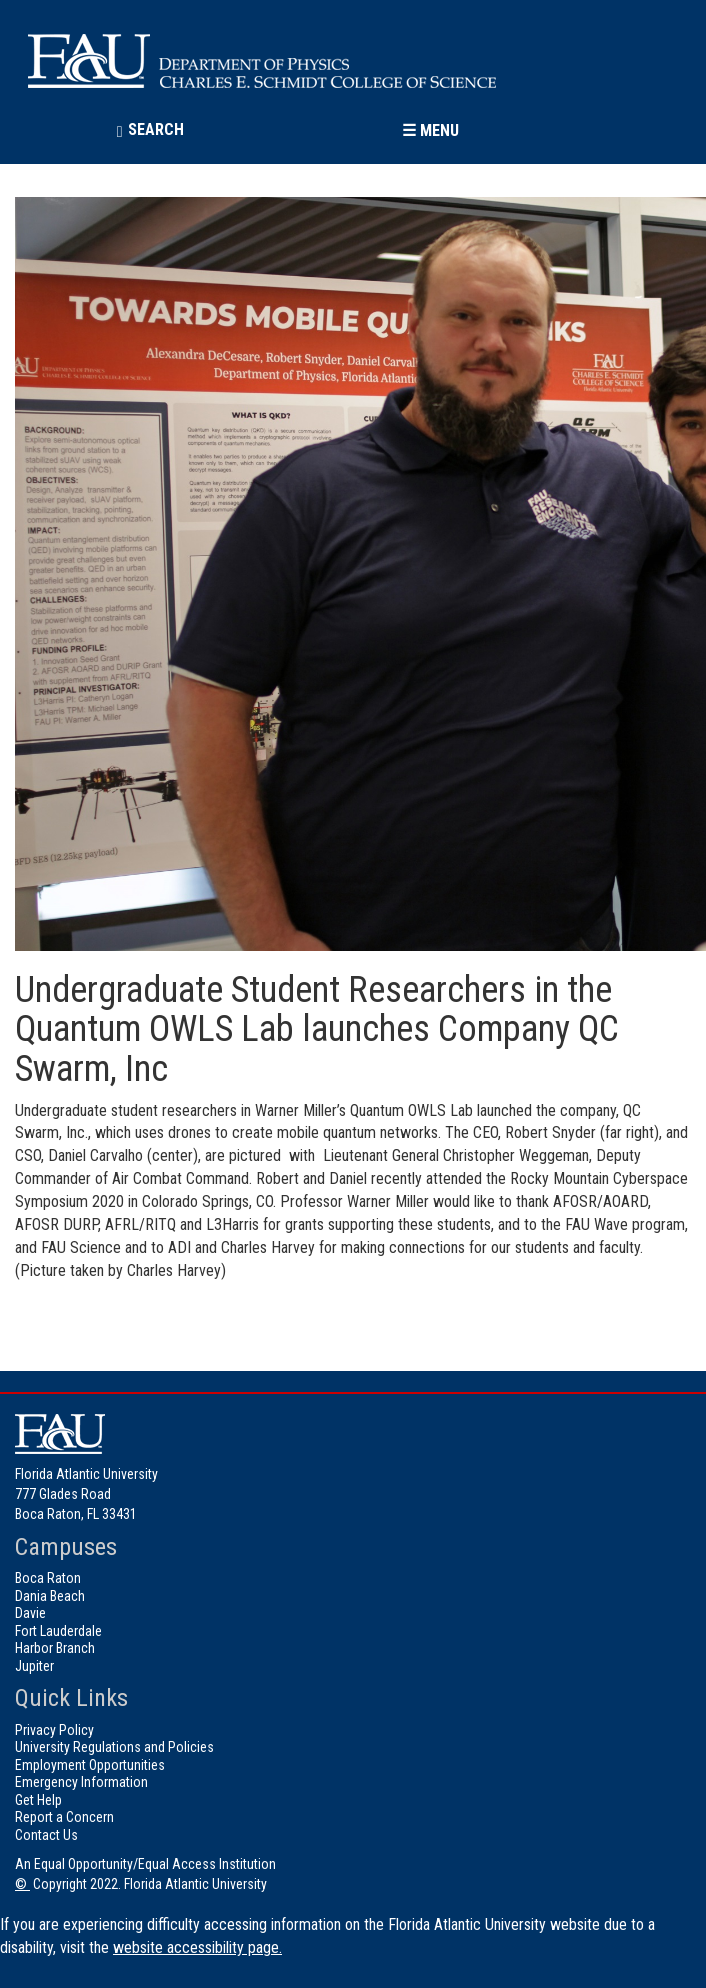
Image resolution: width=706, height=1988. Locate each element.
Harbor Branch (55, 1648)
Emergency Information (81, 1782)
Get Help (38, 1800)
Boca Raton (48, 1578)
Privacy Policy (54, 1730)
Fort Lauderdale (58, 1631)
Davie (30, 1613)
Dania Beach (50, 1596)
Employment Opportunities (90, 1765)
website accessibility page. (197, 1947)
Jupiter (34, 1666)
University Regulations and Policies (114, 1747)
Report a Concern (64, 1817)
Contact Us (46, 1835)
